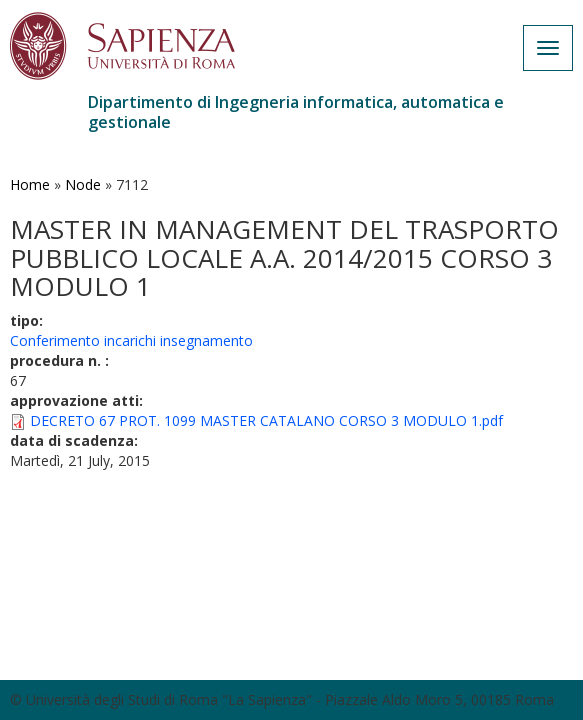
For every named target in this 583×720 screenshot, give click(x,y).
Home (30, 184)
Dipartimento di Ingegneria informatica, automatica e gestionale (296, 112)
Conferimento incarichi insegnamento (131, 340)
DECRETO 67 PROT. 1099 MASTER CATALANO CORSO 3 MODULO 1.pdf (266, 420)
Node (83, 184)
